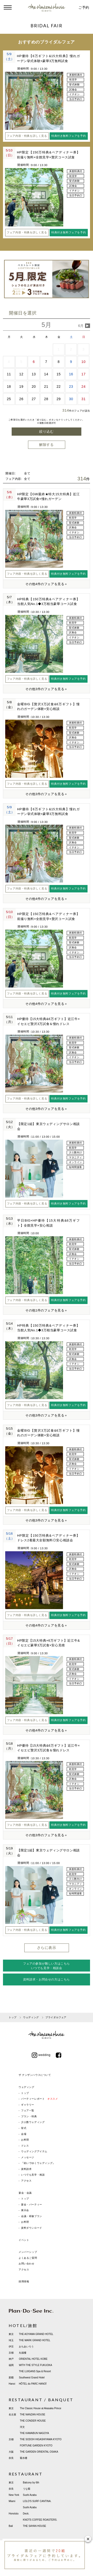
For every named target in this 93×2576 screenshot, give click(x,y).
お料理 (25, 2139)
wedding (41, 2055)
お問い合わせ (26, 2263)
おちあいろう (26, 2346)
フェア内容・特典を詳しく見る (27, 135)
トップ (25, 2093)
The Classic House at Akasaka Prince (40, 2408)
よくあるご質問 (28, 2258)
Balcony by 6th (31, 2482)
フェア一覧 (27, 2110)
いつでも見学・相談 (33, 2174)
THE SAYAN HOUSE (34, 2526)
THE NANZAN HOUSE (32, 2414)
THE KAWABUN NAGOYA (34, 2433)
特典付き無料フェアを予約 (68, 135)
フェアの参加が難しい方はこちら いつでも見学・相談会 (46, 1966)
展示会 (25, 2210)
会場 (23, 2134)
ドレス (25, 2145)
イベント (24, 2240)
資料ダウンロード (31, 2227)
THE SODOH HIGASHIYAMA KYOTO (41, 2439)
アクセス (26, 2180)
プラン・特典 (29, 2116)
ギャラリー (27, 2104)
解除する (46, 445)
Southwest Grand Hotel (31, 2377)
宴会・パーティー (31, 2204)
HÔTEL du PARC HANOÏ (32, 2383)
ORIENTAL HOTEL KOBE (33, 2359)
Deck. (26, 2513)
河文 (22, 2427)
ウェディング (26, 2087)
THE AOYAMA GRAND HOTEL (36, 2334)
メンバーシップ (28, 2252)
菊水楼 (23, 2458)
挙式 (23, 2128)
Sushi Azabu (30, 2495)
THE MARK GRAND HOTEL (34, 2340)
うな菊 (26, 2488)
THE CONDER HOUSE (33, 2420)
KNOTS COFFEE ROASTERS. (40, 2519)
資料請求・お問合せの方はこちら (46, 1979)
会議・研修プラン (31, 2216)
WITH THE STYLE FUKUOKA (35, 2365)
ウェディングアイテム (34, 2151)
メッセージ (27, 2157)
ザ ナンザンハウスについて (35, 2075)
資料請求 (26, 2169)
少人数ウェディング (33, 2122)
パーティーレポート (39, 2098)
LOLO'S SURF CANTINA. (37, 2501)
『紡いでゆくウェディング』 (38, 2163)
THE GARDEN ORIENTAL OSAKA (39, 2451)
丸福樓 (22, 2352)
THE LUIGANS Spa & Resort (35, 2371)
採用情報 (24, 2281)
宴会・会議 (25, 2192)
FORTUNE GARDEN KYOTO (36, 2445)
